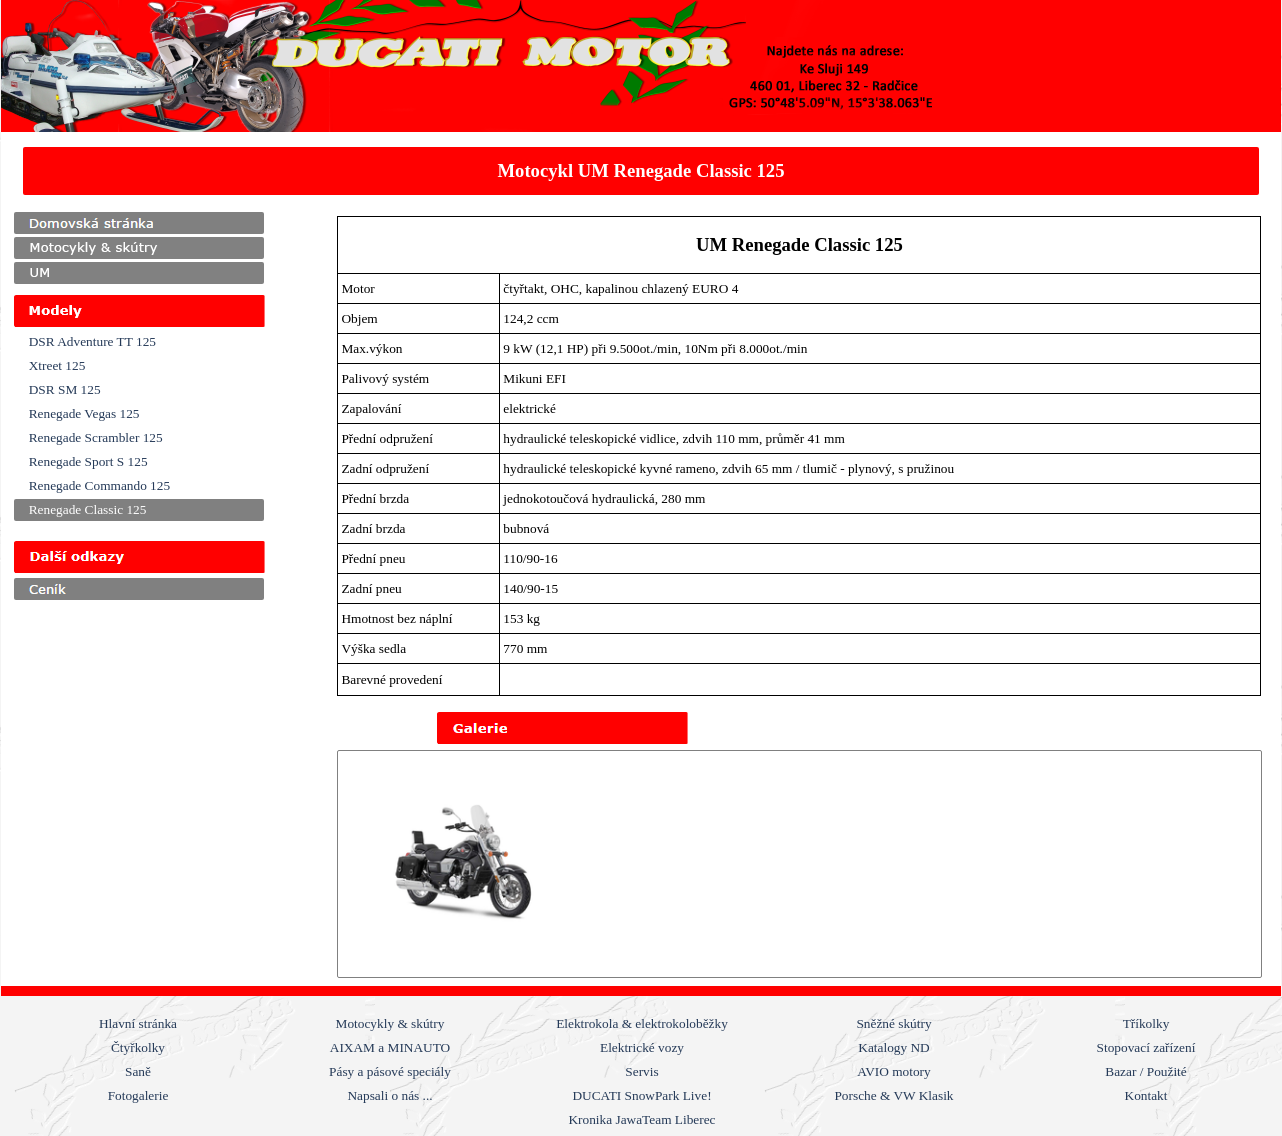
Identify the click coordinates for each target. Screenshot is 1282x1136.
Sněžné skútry (893, 1023)
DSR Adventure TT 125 (92, 341)
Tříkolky (1146, 1023)
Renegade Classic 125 (88, 509)
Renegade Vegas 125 (84, 413)
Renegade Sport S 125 (88, 461)
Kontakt (1146, 1095)
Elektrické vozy (642, 1047)
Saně (138, 1071)
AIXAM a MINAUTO (390, 1047)
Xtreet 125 (57, 365)
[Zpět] (351, 864)
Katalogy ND (893, 1047)
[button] (466, 864)
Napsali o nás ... (389, 1095)
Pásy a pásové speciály (390, 1071)
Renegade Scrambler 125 (96, 437)
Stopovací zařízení (1146, 1047)
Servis (641, 1071)
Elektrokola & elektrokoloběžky (642, 1023)
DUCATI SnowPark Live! (641, 1095)
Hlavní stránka (138, 1023)
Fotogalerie (138, 1095)
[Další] (1248, 864)
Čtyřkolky (138, 1047)
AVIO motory (893, 1071)
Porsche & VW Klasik (893, 1095)
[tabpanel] (641, 171)
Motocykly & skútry (390, 1023)
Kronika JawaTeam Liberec (641, 1119)
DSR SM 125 (65, 389)
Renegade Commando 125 (99, 485)
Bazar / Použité (1145, 1071)
